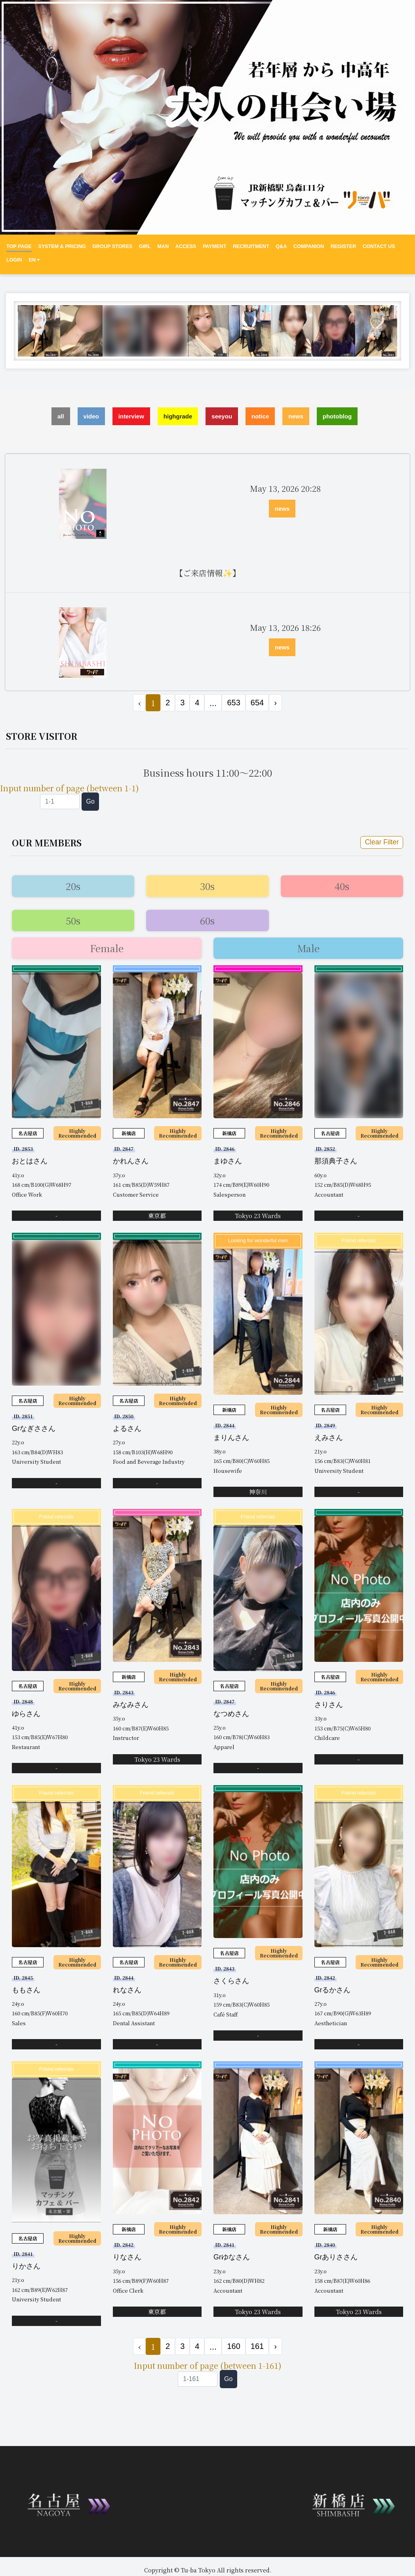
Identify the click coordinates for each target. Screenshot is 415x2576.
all (60, 416)
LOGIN (14, 260)
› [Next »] (275, 702)
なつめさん (231, 1714)
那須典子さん (335, 1161)
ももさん (26, 1990)
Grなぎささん (33, 1428)
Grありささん (336, 2257)
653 (233, 702)
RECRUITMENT (251, 246)
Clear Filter (382, 842)
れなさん (127, 1990)
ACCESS (185, 246)
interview (131, 416)
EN (34, 260)
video (91, 416)
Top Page (19, 246)
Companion (308, 246)
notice (260, 416)
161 (257, 2346)
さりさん (328, 1705)
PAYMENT (214, 246)
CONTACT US (379, 246)
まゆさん (227, 1161)
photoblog (337, 416)
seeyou (221, 416)
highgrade (178, 416)
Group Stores (112, 246)
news (295, 416)
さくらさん (231, 1981)
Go (90, 801)
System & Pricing (62, 246)
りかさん (26, 2266)
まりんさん (231, 1438)
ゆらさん (26, 1714)
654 (257, 702)
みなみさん (130, 1705)
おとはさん (30, 1161)
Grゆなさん (231, 2257)
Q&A (281, 246)
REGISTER (343, 246)
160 (233, 2346)
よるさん (127, 1428)
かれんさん (130, 1161)
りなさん (127, 2257)
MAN (163, 246)
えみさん (328, 1438)
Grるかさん (332, 1990)
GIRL (145, 246)
